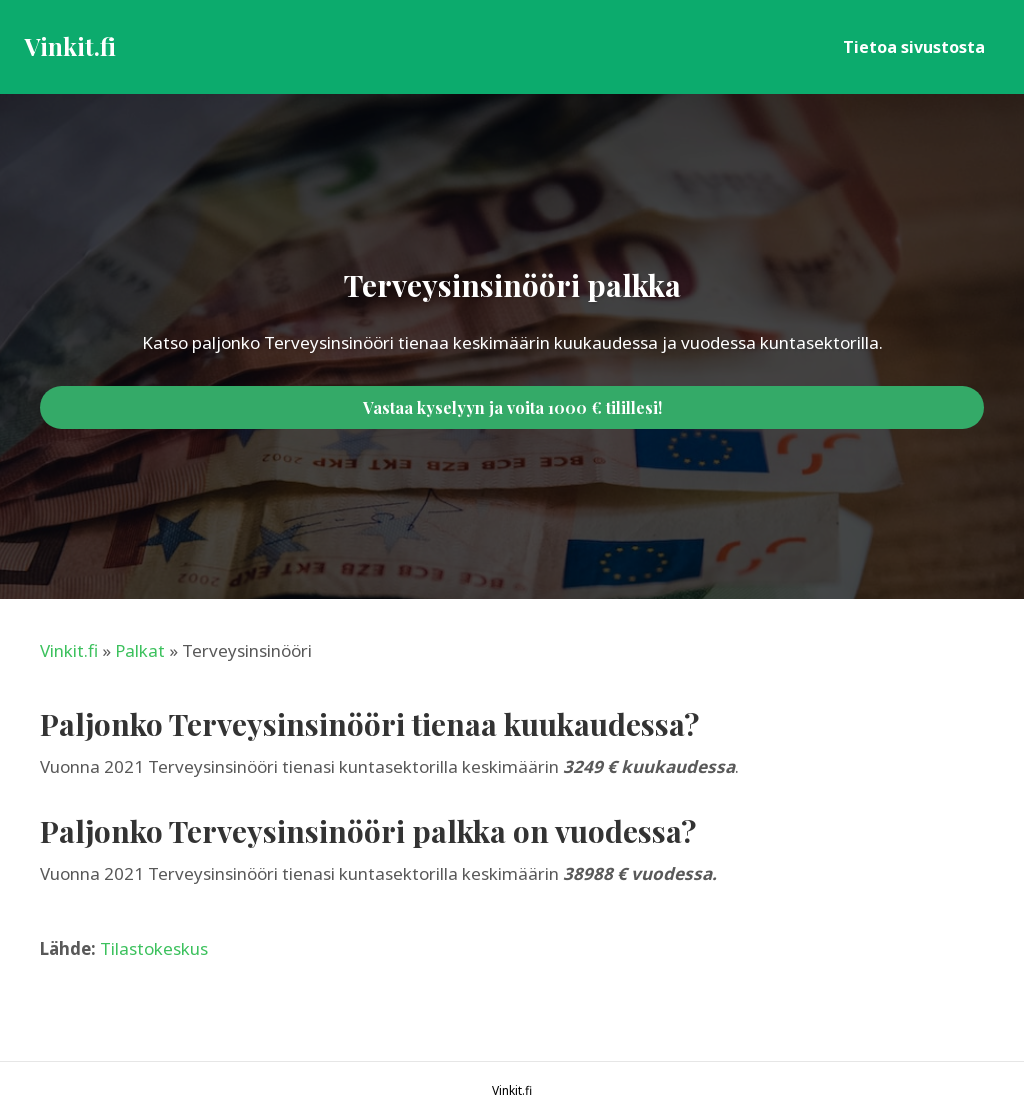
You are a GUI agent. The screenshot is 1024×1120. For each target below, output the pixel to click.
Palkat (140, 650)
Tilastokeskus (154, 948)
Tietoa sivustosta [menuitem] (914, 47)
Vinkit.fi (69, 650)
